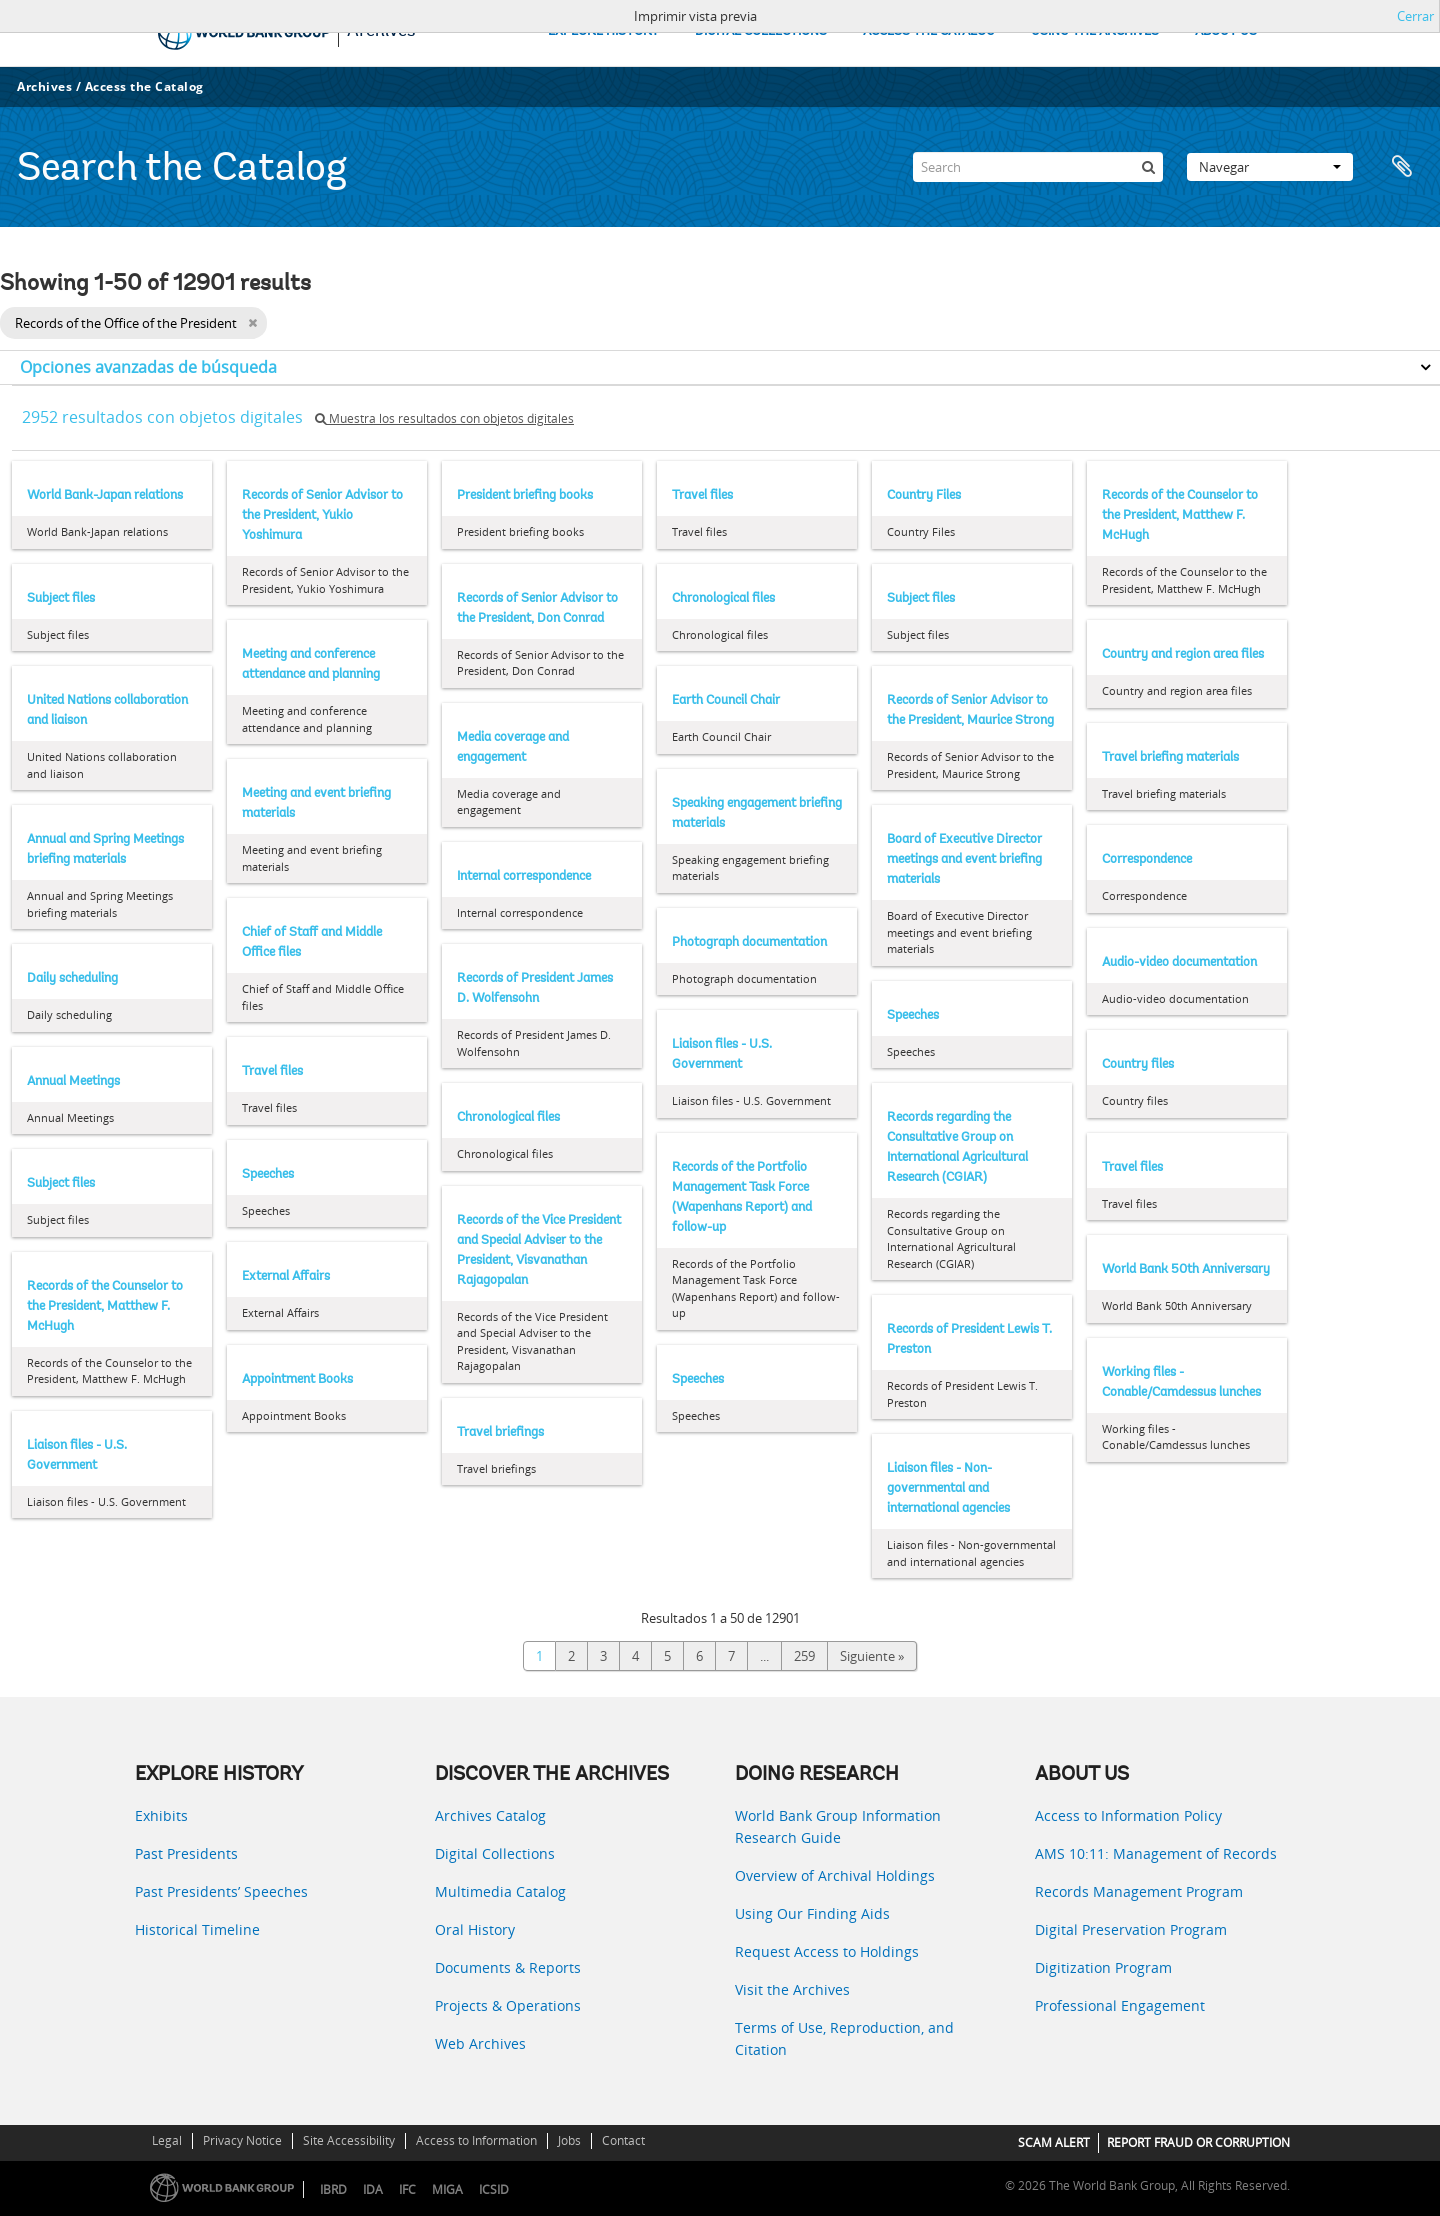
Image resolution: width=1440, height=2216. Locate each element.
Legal (167, 2140)
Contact (623, 2140)
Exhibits (161, 1815)
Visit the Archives (792, 1989)
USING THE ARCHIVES (1095, 31)
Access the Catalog (144, 86)
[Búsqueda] (1148, 167)
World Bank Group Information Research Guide (838, 1826)
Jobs (569, 2140)
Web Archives (480, 2043)
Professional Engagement (1120, 2005)
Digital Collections (495, 1853)
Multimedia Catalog (500, 1891)
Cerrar (1415, 16)
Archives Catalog (490, 1815)
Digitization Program (1103, 1967)
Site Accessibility (349, 2140)
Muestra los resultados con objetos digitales (444, 418)
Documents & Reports (508, 1967)
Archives (44, 86)
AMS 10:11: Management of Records (1156, 1853)
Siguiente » (872, 1656)
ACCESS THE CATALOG (929, 31)
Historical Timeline (197, 1929)
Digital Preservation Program (1131, 1929)
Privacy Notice (242, 2140)
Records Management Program (1139, 1891)
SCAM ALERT (1054, 2142)
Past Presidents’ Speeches (221, 1891)
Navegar (1270, 167)
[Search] (1038, 167)
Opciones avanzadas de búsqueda (148, 367)
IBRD (333, 2189)
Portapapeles (1402, 167)
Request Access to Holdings (827, 1951)
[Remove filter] (252, 323)
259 (804, 1656)
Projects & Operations (508, 2005)
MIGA (447, 2189)
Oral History (475, 1929)
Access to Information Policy (1128, 1815)
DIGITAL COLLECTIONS (761, 31)
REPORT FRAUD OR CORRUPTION (1198, 2142)
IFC (407, 2189)
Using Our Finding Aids (812, 1913)
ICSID (494, 2189)
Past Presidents (186, 1853)
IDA (373, 2189)
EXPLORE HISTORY (603, 31)
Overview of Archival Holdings (835, 1875)
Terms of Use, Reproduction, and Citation (844, 2038)
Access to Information (476, 2140)
